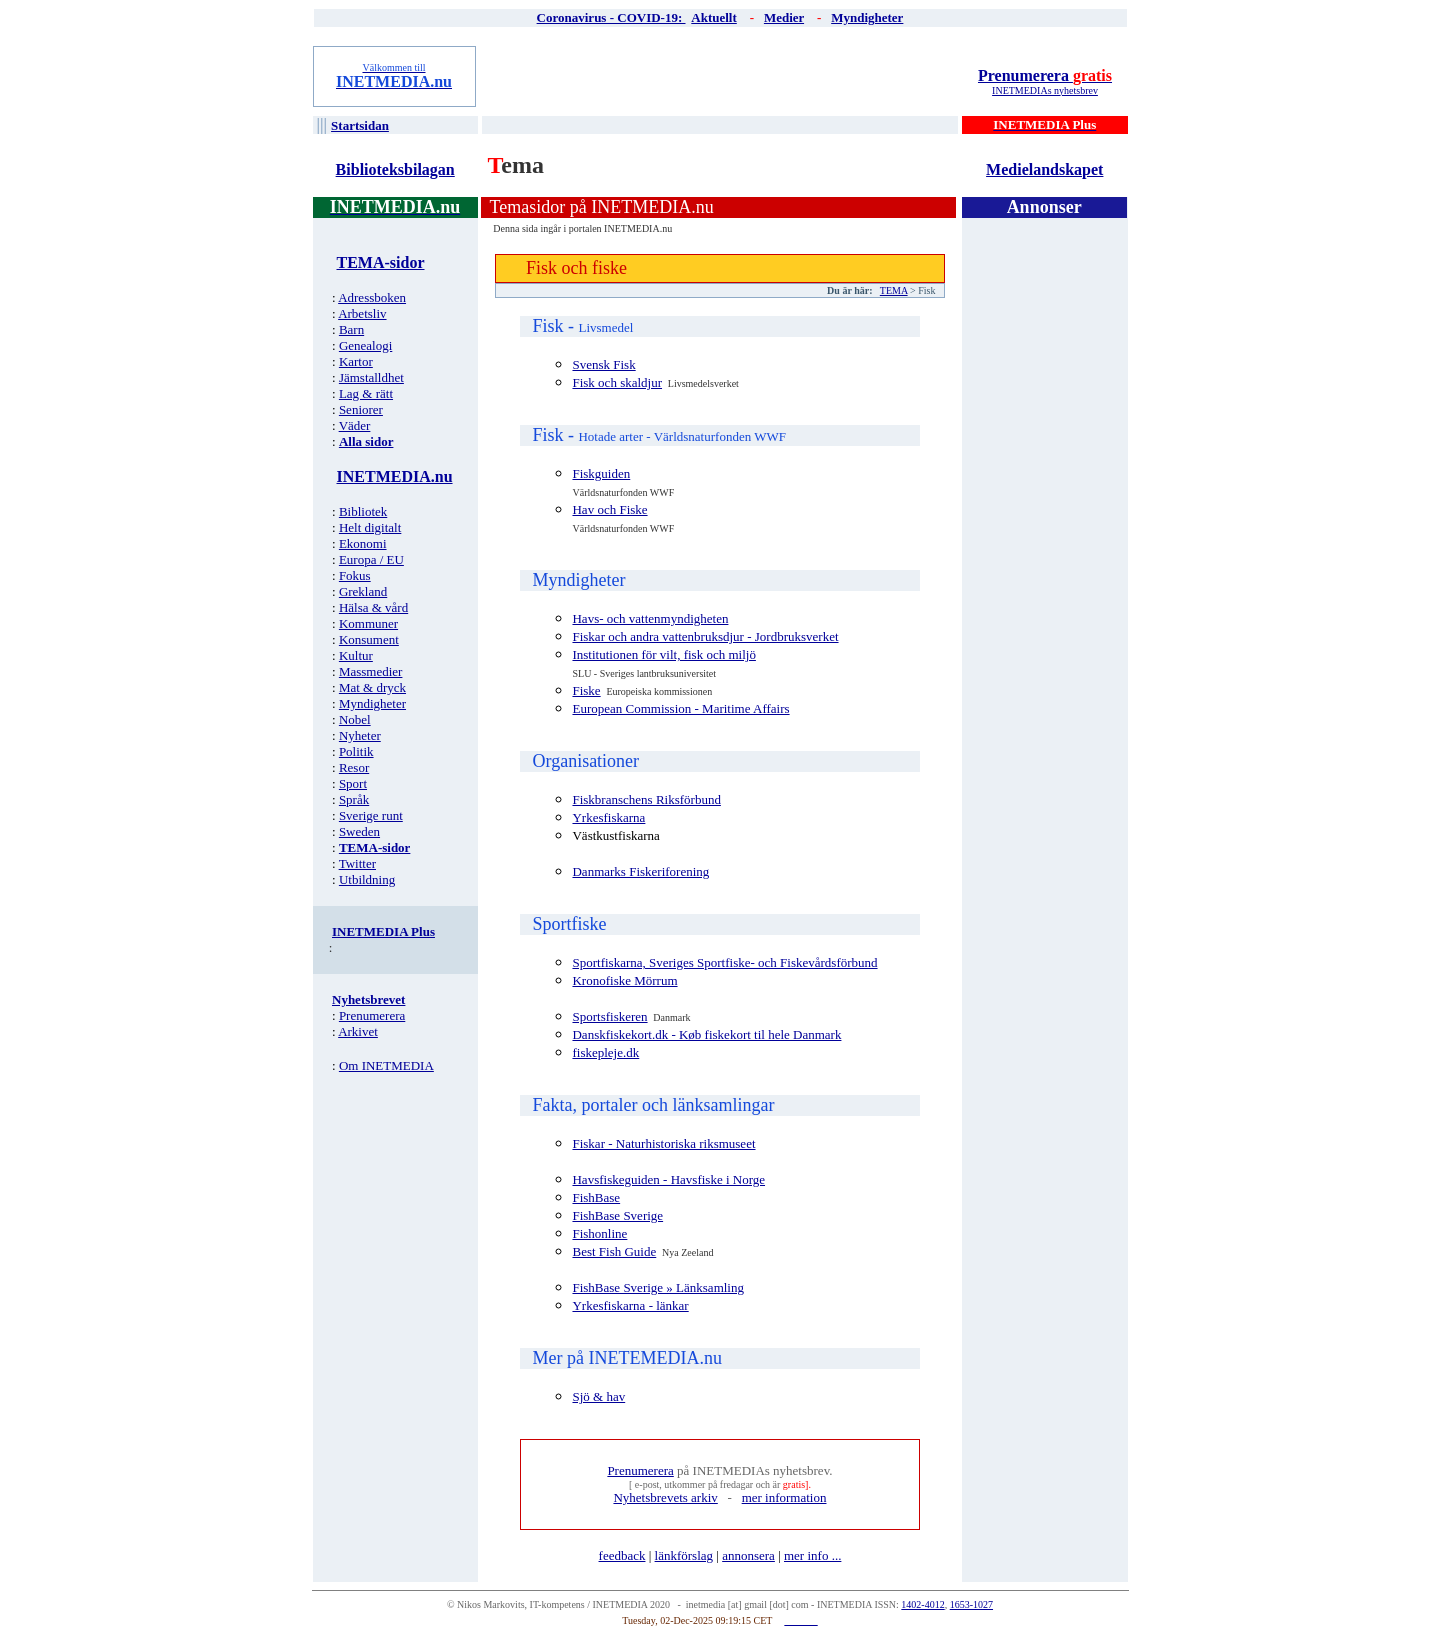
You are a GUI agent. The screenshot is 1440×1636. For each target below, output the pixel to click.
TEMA (894, 290)
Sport (353, 783)
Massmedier (371, 671)
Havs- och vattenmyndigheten (650, 618)
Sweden (359, 831)
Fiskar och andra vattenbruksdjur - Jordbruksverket (705, 636)
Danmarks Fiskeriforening (640, 871)
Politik (356, 751)
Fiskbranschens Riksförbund (646, 799)
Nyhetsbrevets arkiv (665, 1497)
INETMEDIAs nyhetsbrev (1045, 90)
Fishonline (599, 1233)
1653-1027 (971, 1604)
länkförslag (684, 1555)
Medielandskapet (1044, 169)
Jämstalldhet (371, 377)
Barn (351, 329)
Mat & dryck (372, 687)
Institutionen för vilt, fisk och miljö (663, 654)
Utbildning (367, 879)
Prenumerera (1045, 75)
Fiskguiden (601, 473)
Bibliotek (363, 511)
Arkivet (358, 1031)
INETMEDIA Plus (383, 931)
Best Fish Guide (614, 1251)
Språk (354, 799)
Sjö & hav (598, 1396)
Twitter (357, 863)
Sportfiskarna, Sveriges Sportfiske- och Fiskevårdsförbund (724, 962)
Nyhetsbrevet (368, 999)
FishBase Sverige (617, 1215)
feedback (622, 1555)
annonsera (748, 1555)
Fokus (355, 575)
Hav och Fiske (609, 509)
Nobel (355, 719)
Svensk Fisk (603, 364)
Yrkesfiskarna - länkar (630, 1305)
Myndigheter (372, 703)
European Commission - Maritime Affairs (680, 708)
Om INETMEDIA (386, 1065)
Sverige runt (371, 815)
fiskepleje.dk (605, 1052)
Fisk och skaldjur (617, 382)
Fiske (586, 690)
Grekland (363, 591)
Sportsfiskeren (609, 1016)
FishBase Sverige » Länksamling (658, 1287)
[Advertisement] (721, 76)
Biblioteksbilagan (395, 169)
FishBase (596, 1197)
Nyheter (360, 735)
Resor (354, 767)
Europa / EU (371, 559)
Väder (355, 425)
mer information (784, 1497)
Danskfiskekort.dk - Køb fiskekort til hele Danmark (706, 1034)
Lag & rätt (366, 393)
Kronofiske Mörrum (624, 980)
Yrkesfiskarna (608, 817)
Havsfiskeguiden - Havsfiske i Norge (668, 1179)
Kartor (356, 361)
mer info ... (812, 1555)
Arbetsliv (362, 313)
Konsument (369, 639)
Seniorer (361, 409)
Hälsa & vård (373, 607)
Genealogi (365, 345)
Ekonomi (363, 543)
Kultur (356, 655)
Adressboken (372, 297)
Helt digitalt (370, 527)
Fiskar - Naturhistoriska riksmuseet (663, 1143)
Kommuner (368, 623)
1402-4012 (922, 1604)
